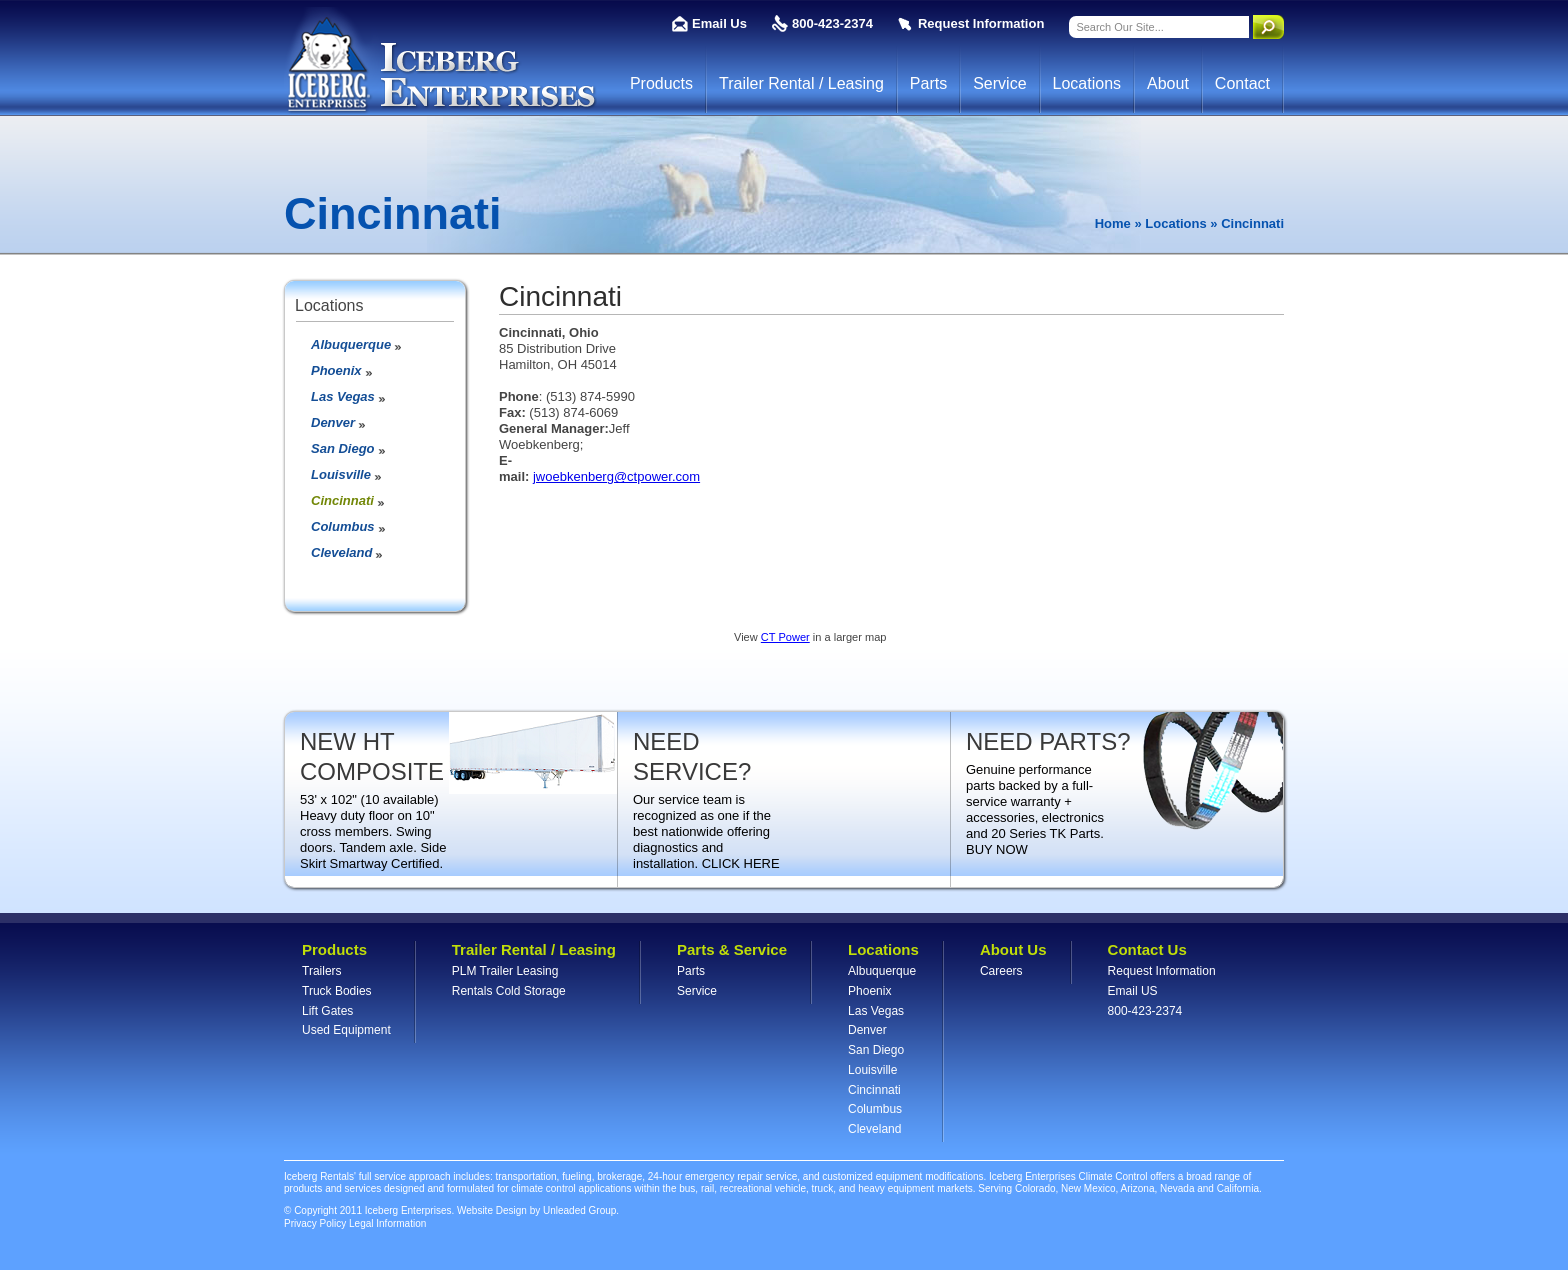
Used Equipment (346, 1030)
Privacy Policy (315, 1223)
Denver (333, 422)
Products (661, 83)
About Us (1013, 949)
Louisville (341, 474)
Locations (1087, 83)
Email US (1133, 991)
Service (999, 83)
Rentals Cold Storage (509, 991)
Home (1113, 223)
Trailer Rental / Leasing (801, 83)
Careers (1001, 971)
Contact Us (1147, 949)
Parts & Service (732, 949)
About (1168, 83)
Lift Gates (327, 1011)
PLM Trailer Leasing (505, 971)
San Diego (343, 448)
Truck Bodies (337, 991)
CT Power (785, 637)
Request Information (981, 23)
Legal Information (387, 1223)
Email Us (719, 23)
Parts (928, 83)
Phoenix (336, 370)
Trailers (322, 971)
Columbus (343, 526)
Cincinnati (342, 500)
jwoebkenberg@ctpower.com (616, 476)
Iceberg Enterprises (440, 61)
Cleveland (341, 552)
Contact (1242, 83)
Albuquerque (351, 344)
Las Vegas (343, 396)
